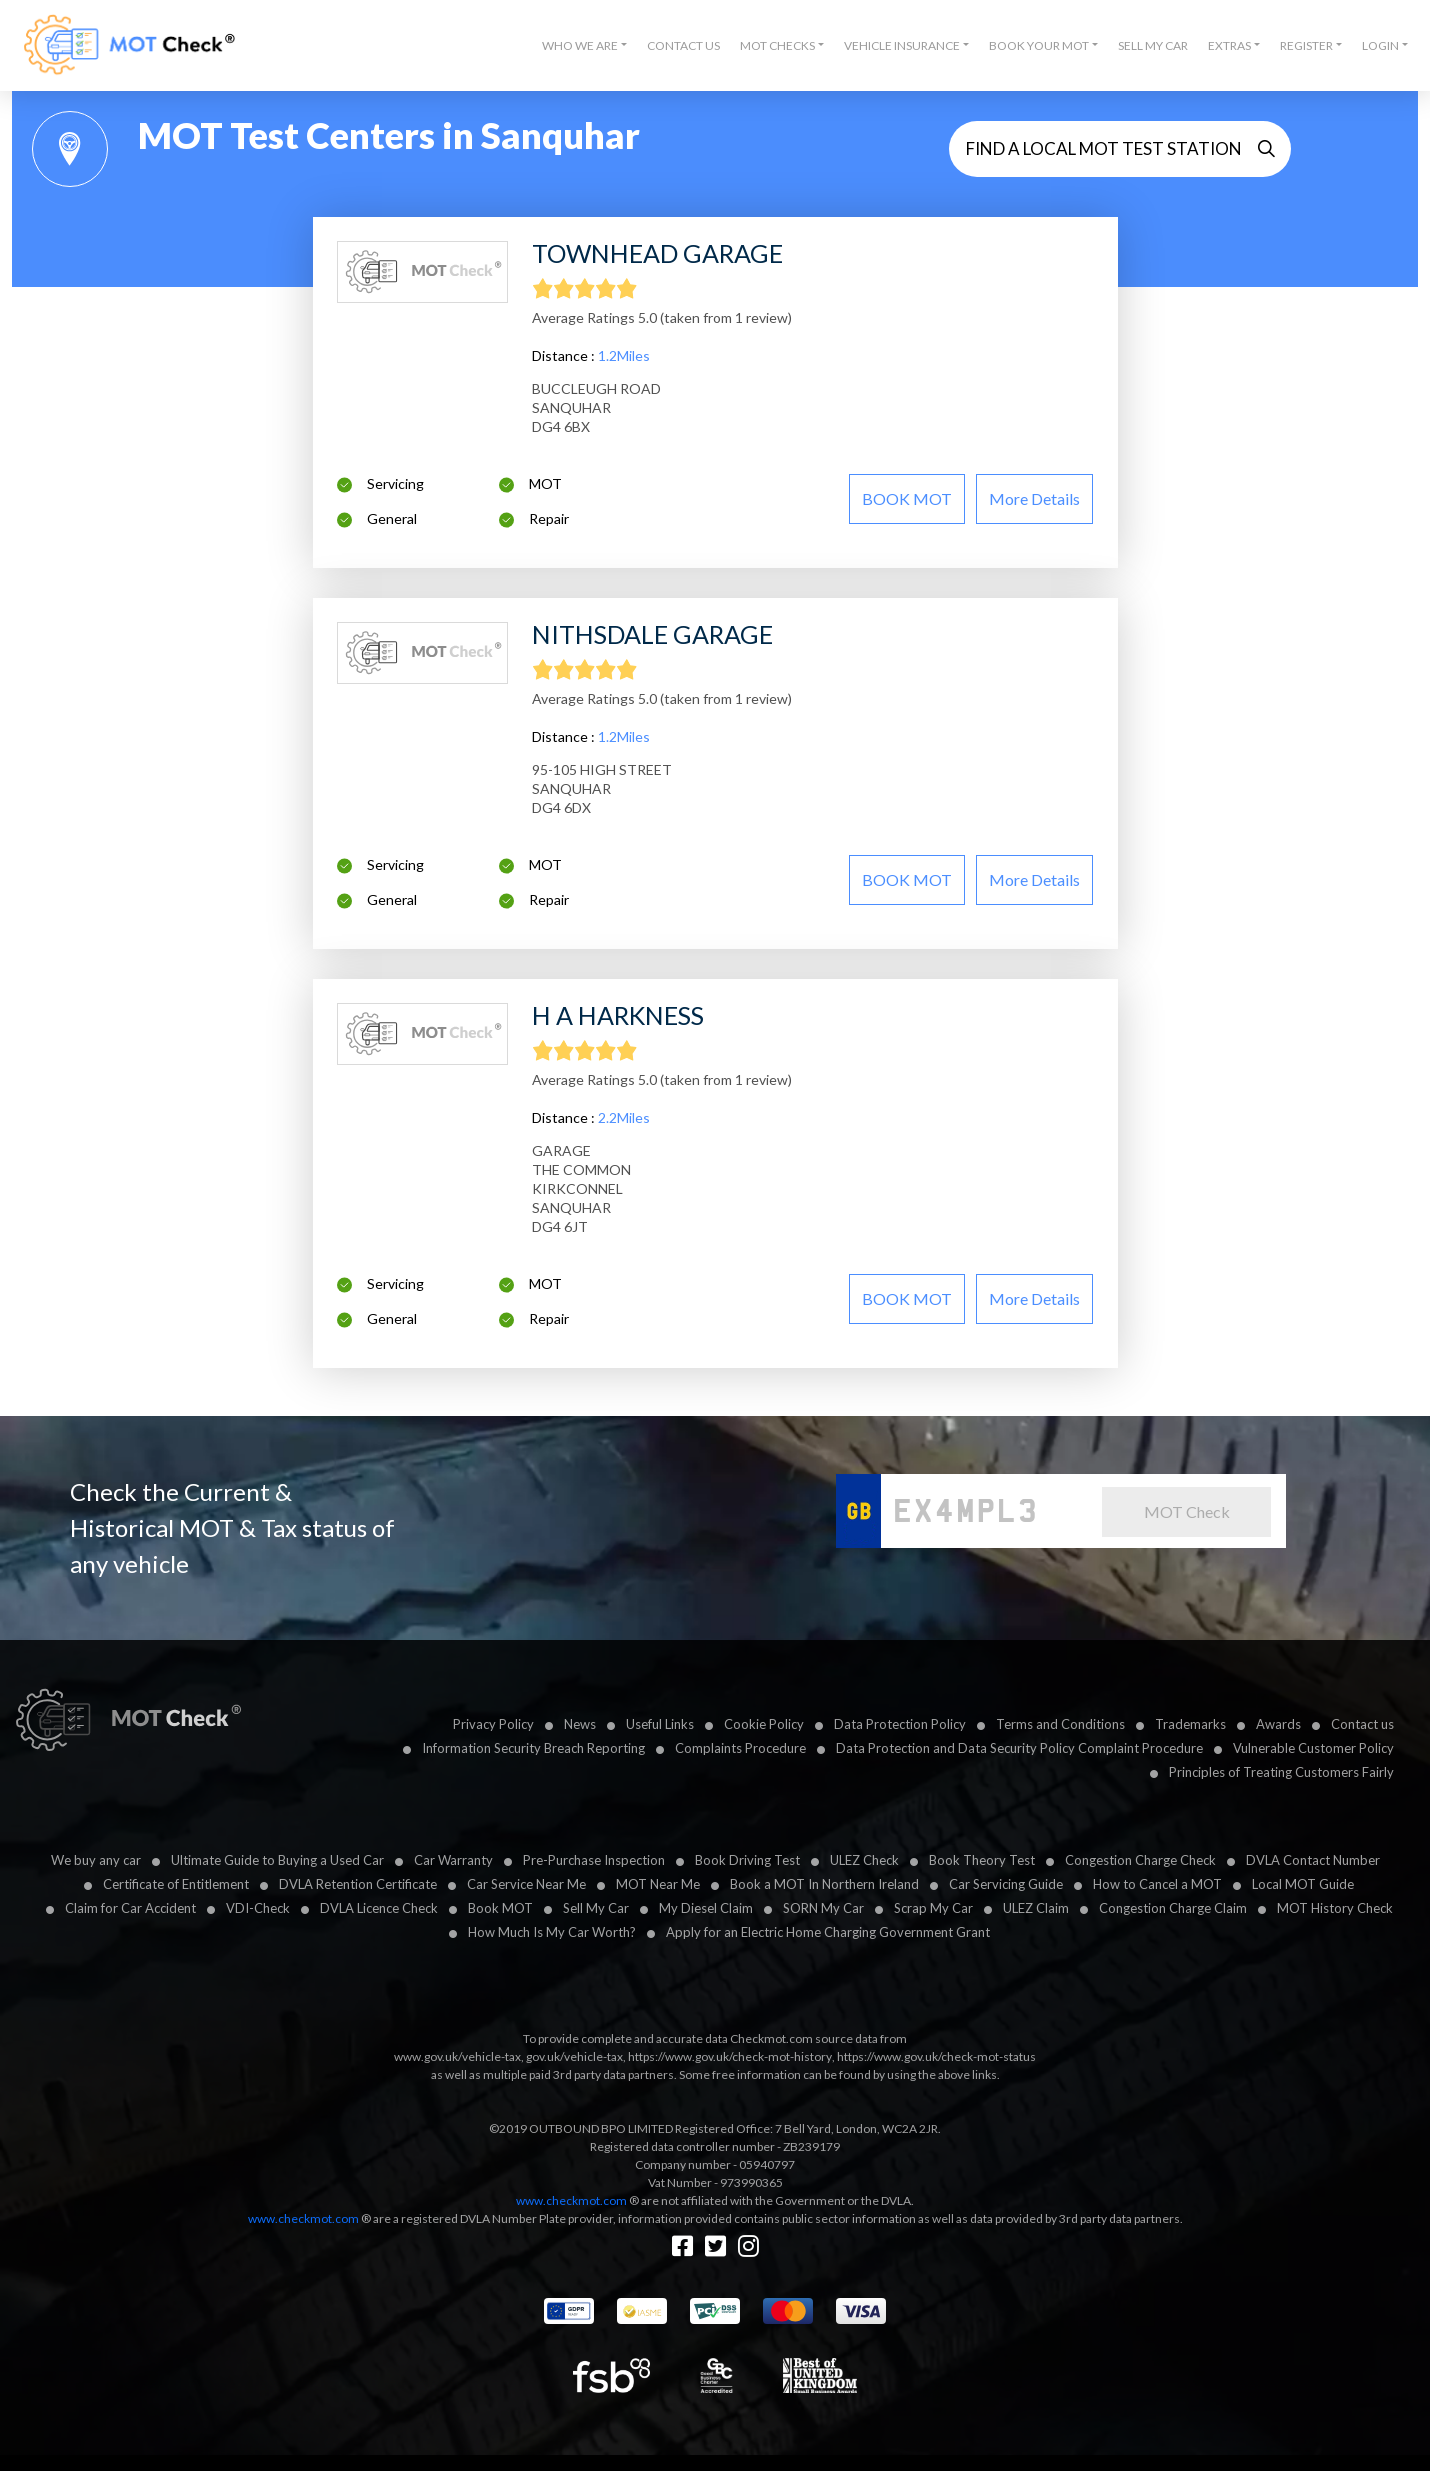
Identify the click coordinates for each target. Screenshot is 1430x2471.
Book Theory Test (982, 1860)
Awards (1278, 1724)
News (580, 1724)
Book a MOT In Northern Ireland (824, 1884)
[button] (584, 46)
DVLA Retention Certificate (358, 1884)
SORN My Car (823, 1908)
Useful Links (660, 1724)
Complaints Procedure (740, 1748)
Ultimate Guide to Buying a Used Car (277, 1860)
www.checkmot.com (571, 2200)
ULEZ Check (864, 1860)
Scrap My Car (933, 1908)
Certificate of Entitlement (176, 1884)
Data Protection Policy (900, 1724)
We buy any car (96, 1860)
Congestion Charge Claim (1173, 1908)
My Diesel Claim (706, 1908)
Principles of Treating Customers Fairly (1281, 1772)
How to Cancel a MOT (1157, 1884)
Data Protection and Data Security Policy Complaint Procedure (1019, 1748)
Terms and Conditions (1060, 1724)
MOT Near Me (658, 1884)
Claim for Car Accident (130, 1908)
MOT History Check (1335, 1908)
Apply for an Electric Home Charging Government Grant (828, 1932)
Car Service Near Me (526, 1884)
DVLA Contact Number (1313, 1860)
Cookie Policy (764, 1724)
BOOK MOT (907, 498)
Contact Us (683, 45)
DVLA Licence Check (379, 1908)
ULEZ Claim (1036, 1908)
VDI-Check (258, 1908)
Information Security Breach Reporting (533, 1748)
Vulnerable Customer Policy (1313, 1748)
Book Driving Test (747, 1860)
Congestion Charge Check (1140, 1860)
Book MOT (500, 1908)
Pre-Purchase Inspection (594, 1860)
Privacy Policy (493, 1724)
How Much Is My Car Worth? (552, 1932)
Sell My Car (1153, 45)
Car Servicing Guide (1006, 1884)
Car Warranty (453, 1860)
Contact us (1362, 1724)
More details (1034, 498)
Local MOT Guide (1303, 1884)
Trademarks (1190, 1724)
